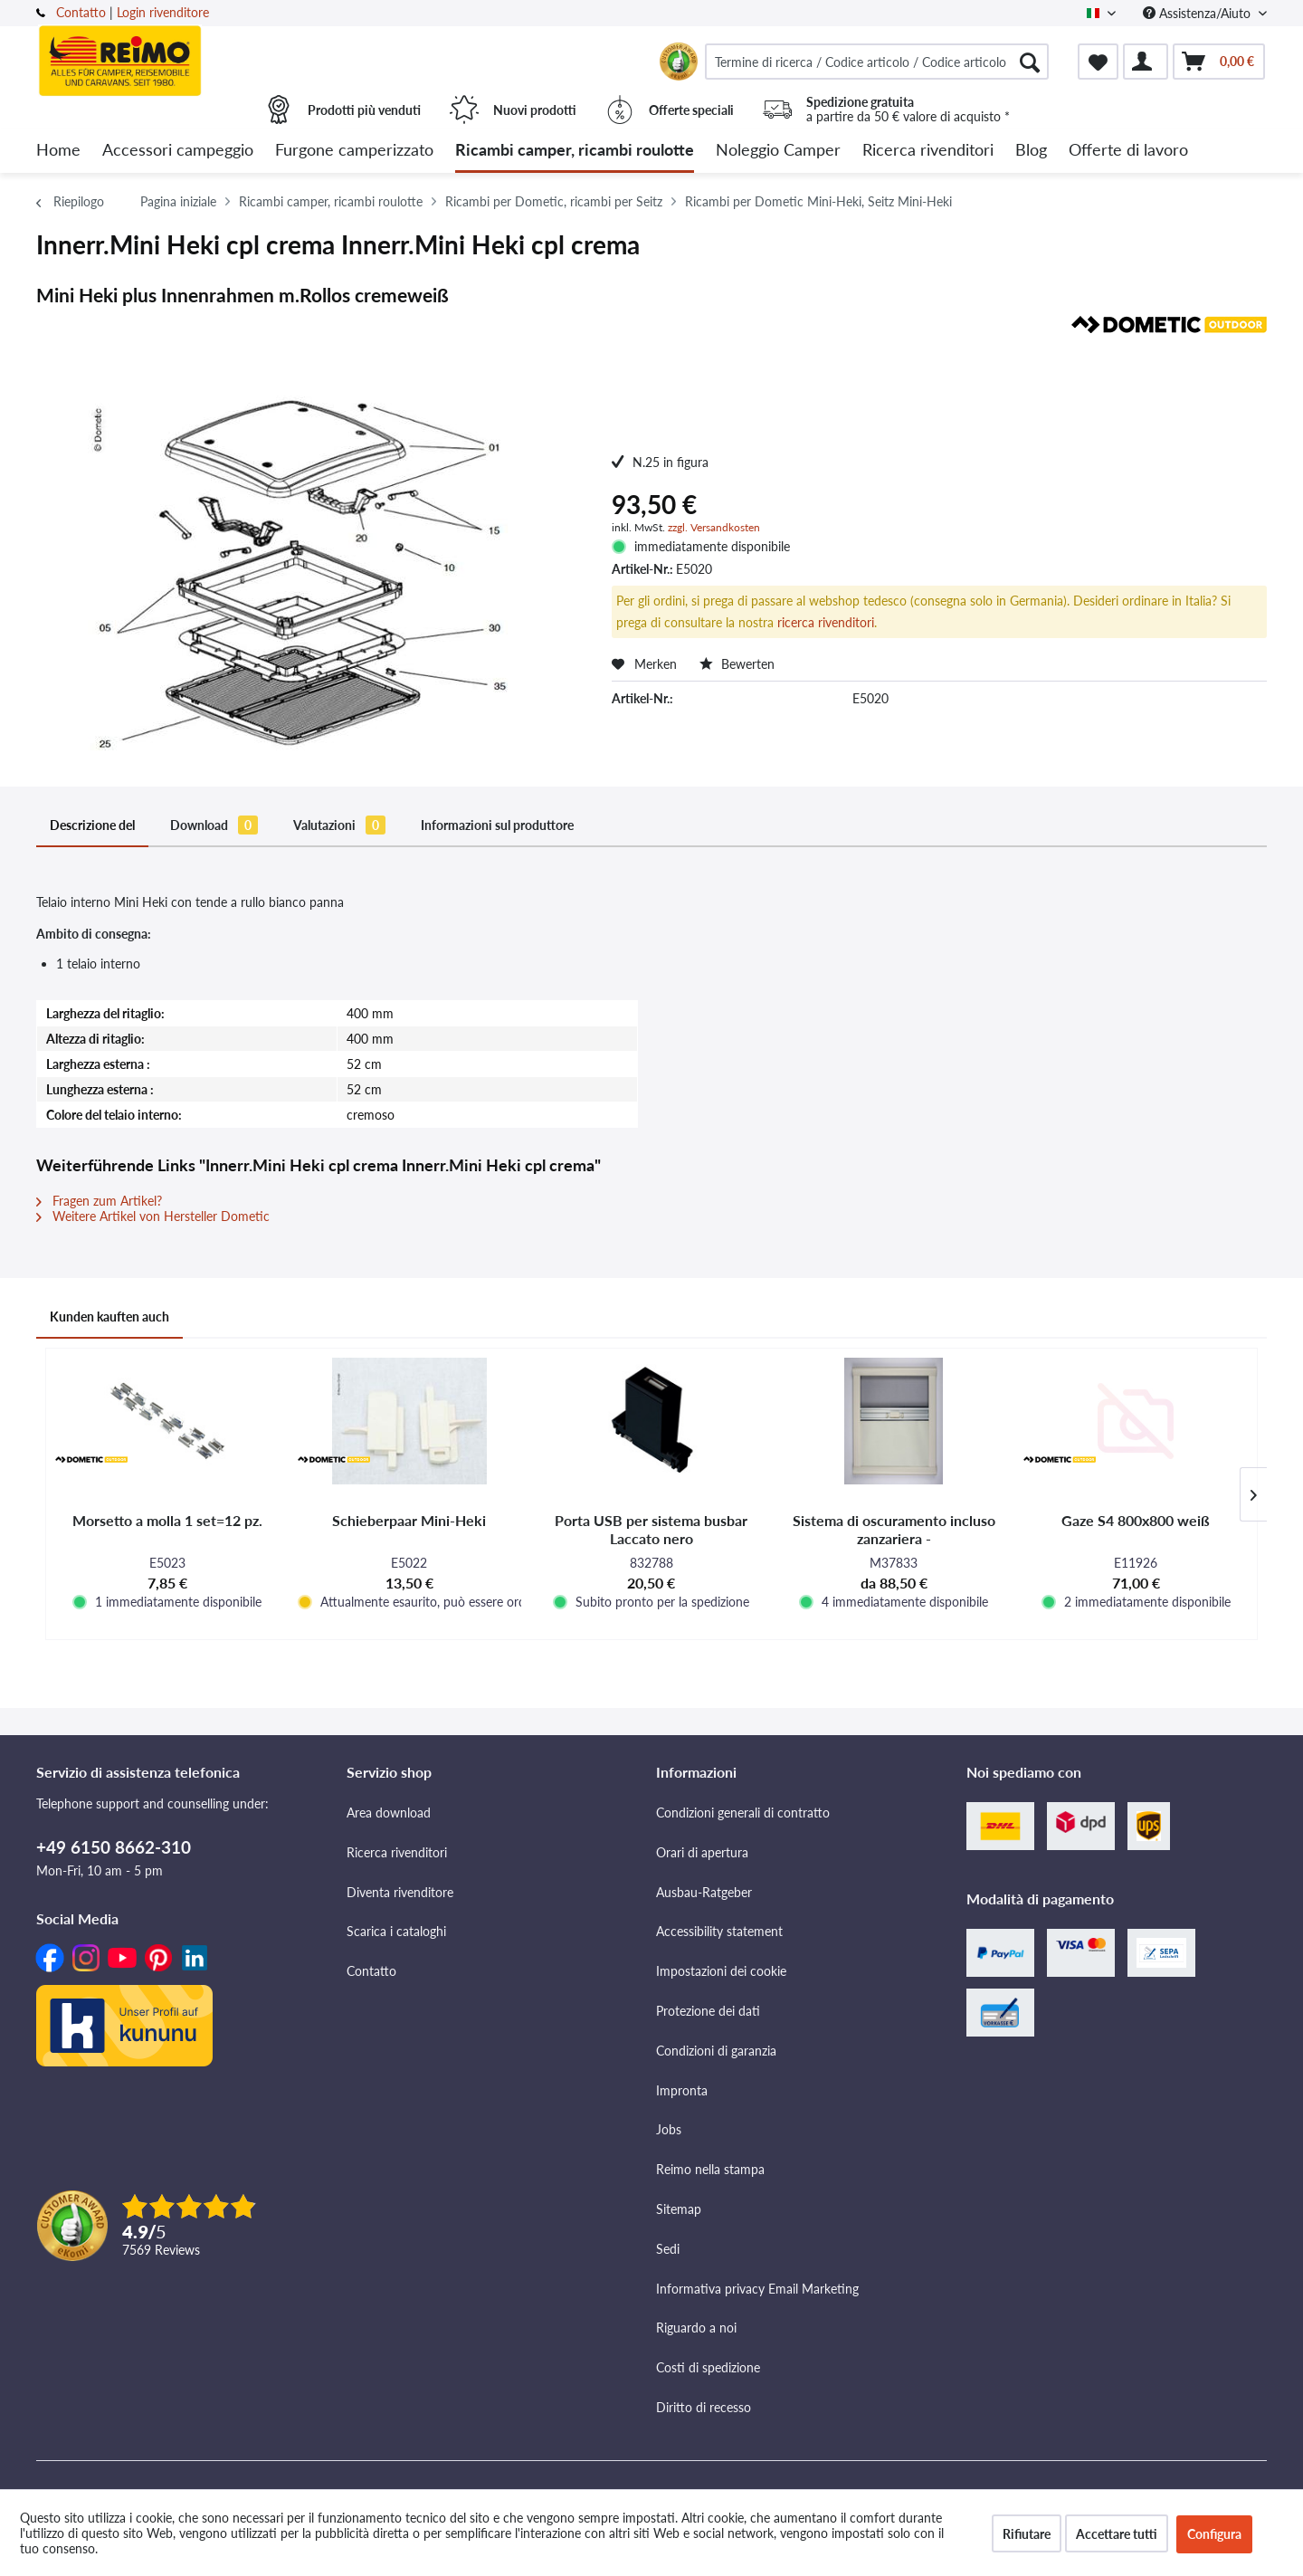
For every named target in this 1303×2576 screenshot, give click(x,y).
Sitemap (678, 2209)
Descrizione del (92, 825)
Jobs (668, 2129)
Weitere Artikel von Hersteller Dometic (153, 1216)
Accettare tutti (1116, 2534)
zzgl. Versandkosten (714, 527)
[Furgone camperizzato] (354, 151)
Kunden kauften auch (109, 1316)
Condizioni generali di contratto (743, 1812)
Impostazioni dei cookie (721, 1971)
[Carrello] (1219, 61)
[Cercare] (1030, 61)
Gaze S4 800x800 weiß (1135, 1520)
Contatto (81, 12)
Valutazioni (339, 825)
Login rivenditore (163, 12)
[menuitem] (877, 61)
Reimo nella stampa (710, 2169)
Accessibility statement (719, 1931)
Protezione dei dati (708, 2010)
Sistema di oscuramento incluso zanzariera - (894, 1529)
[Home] (58, 151)
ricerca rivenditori (825, 622)
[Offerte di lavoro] (1128, 151)
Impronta (682, 2090)
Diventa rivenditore (400, 1892)
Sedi (668, 2248)
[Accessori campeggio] (177, 151)
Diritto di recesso (703, 2407)
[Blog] (1031, 151)
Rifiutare (1027, 2534)
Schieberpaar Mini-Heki (409, 1520)
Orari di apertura (702, 1852)
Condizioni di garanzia (716, 2050)
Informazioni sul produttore (497, 825)
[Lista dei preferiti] (1098, 61)
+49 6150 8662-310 (113, 1847)
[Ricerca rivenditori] (928, 151)
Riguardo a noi (696, 2327)
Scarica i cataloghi (396, 1931)
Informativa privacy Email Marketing (757, 2288)
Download (214, 825)
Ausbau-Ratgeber (704, 1892)
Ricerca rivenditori (397, 1852)
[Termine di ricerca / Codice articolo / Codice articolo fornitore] (877, 61)
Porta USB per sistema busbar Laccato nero (651, 1529)
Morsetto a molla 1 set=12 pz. (167, 1520)
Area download (389, 1812)
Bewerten (737, 664)
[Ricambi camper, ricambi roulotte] (574, 151)
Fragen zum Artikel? (99, 1200)
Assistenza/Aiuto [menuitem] (1198, 13)
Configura (1214, 2534)
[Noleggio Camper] (778, 151)
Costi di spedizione (708, 2367)
